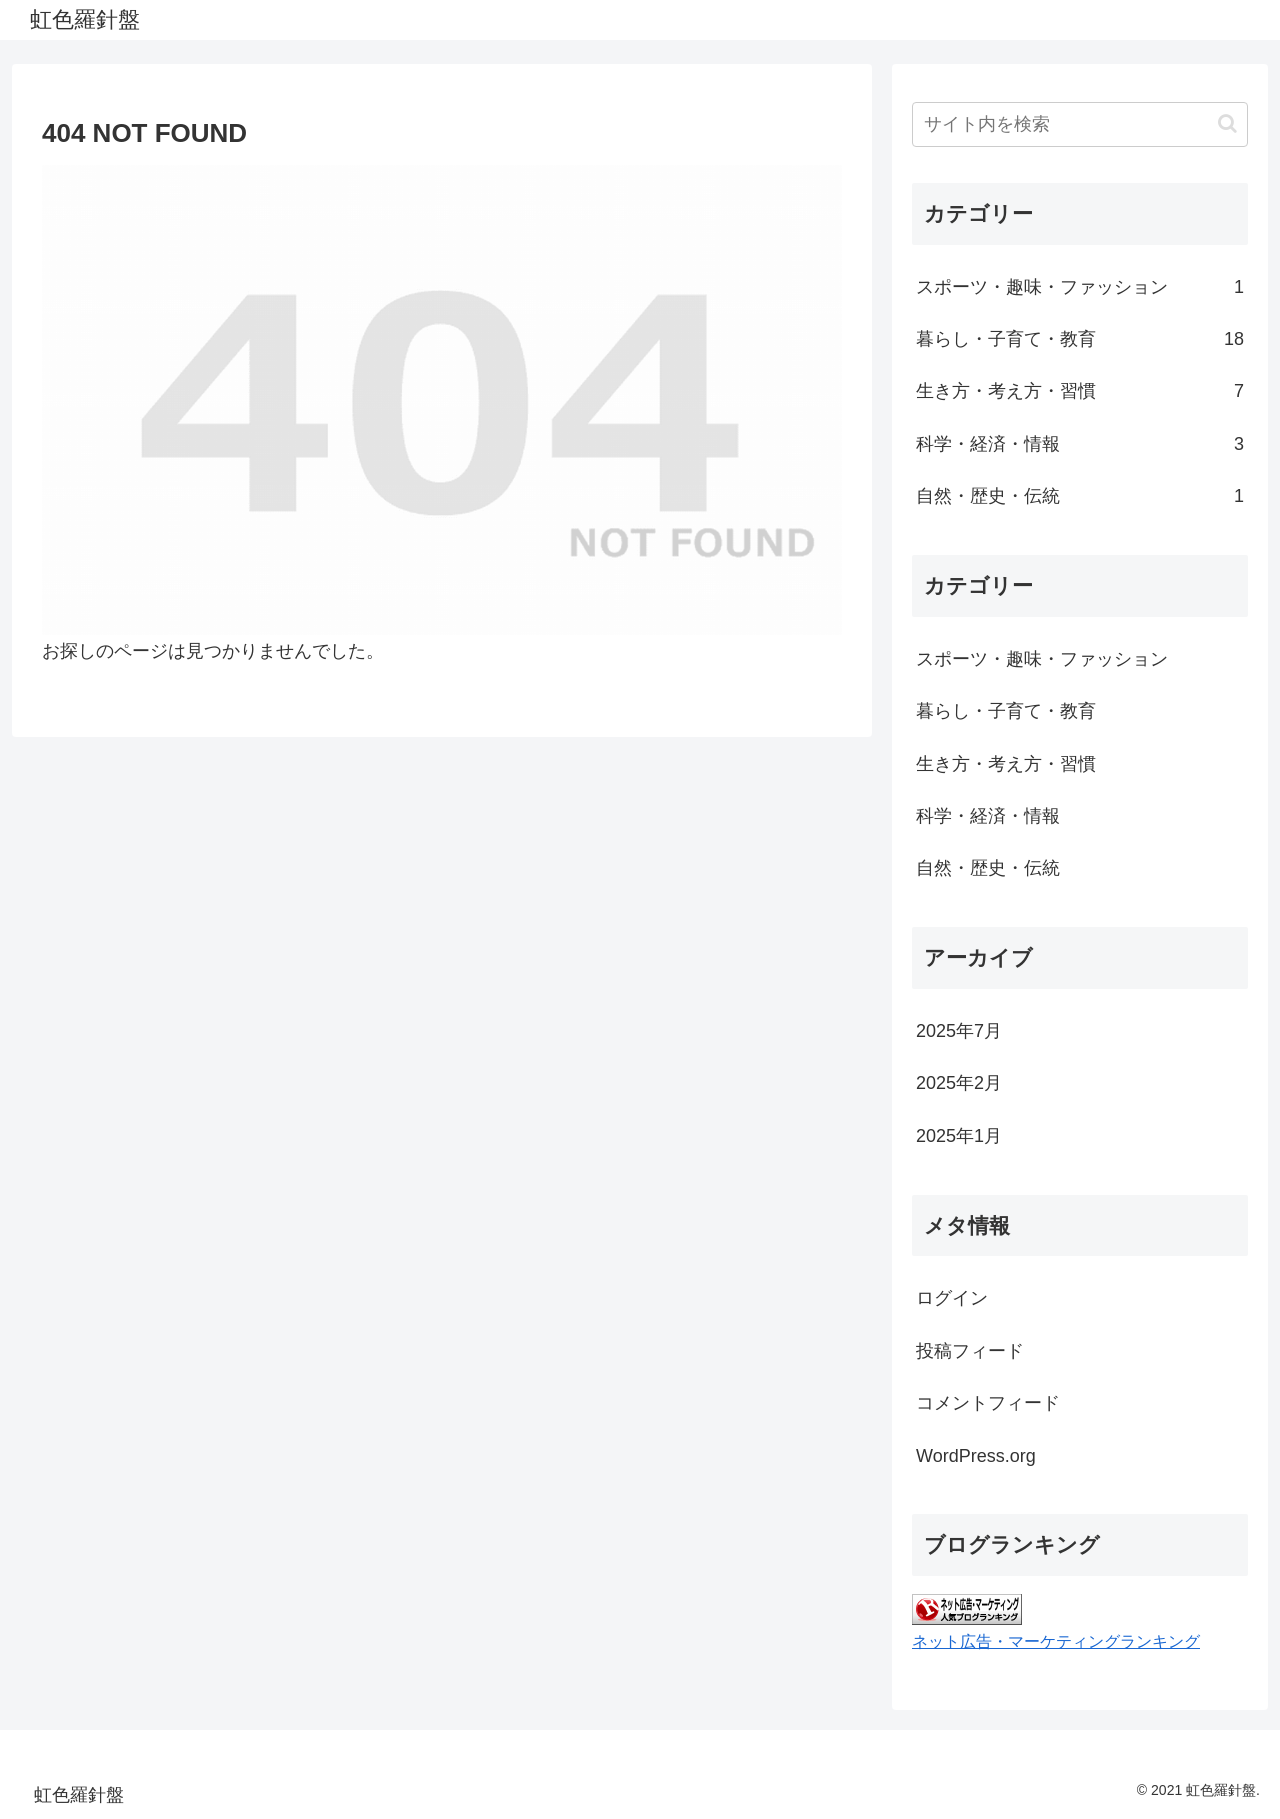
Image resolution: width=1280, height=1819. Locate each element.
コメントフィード (988, 1403)
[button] (1227, 123)
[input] (1080, 124)
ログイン (952, 1298)
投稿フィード (970, 1351)
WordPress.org (976, 1456)
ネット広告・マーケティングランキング (1056, 1641)
